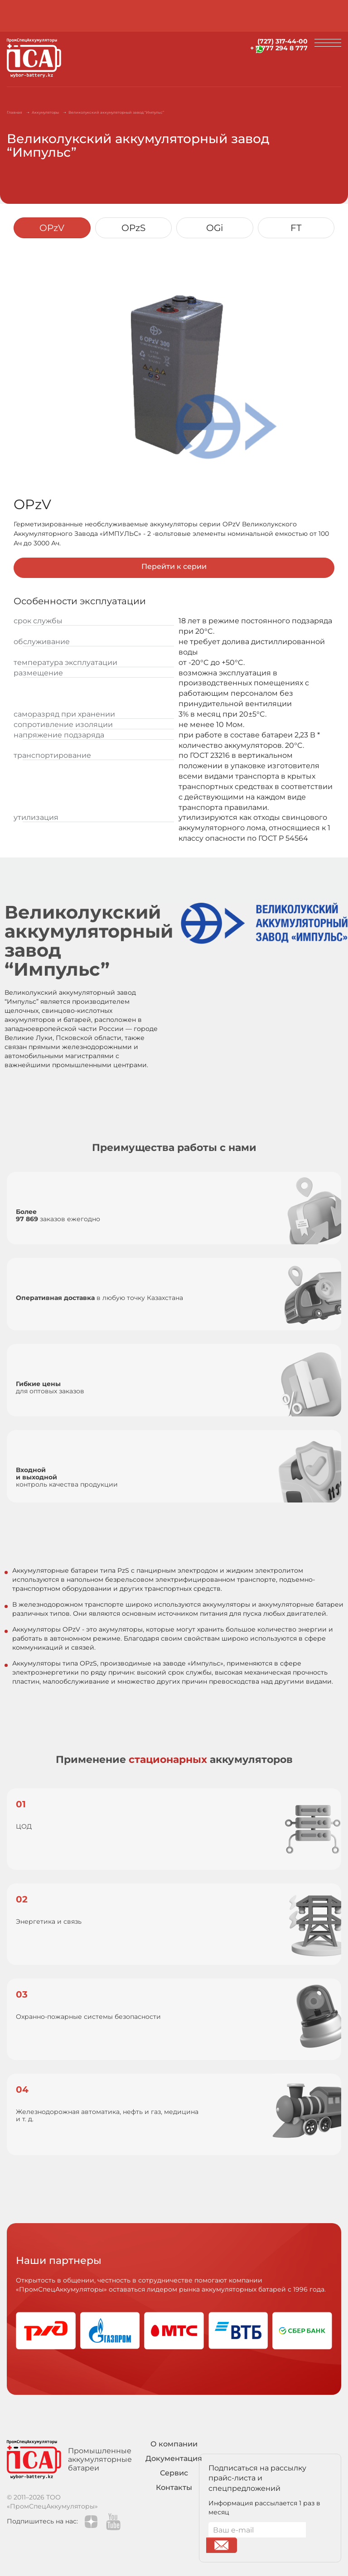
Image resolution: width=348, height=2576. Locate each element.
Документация (173, 2458)
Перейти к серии (174, 566)
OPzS (133, 227)
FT (295, 227)
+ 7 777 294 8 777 (279, 48)
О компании (174, 2444)
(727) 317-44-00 (282, 41)
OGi (214, 227)
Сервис (174, 2473)
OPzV (51, 227)
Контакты (174, 2487)
